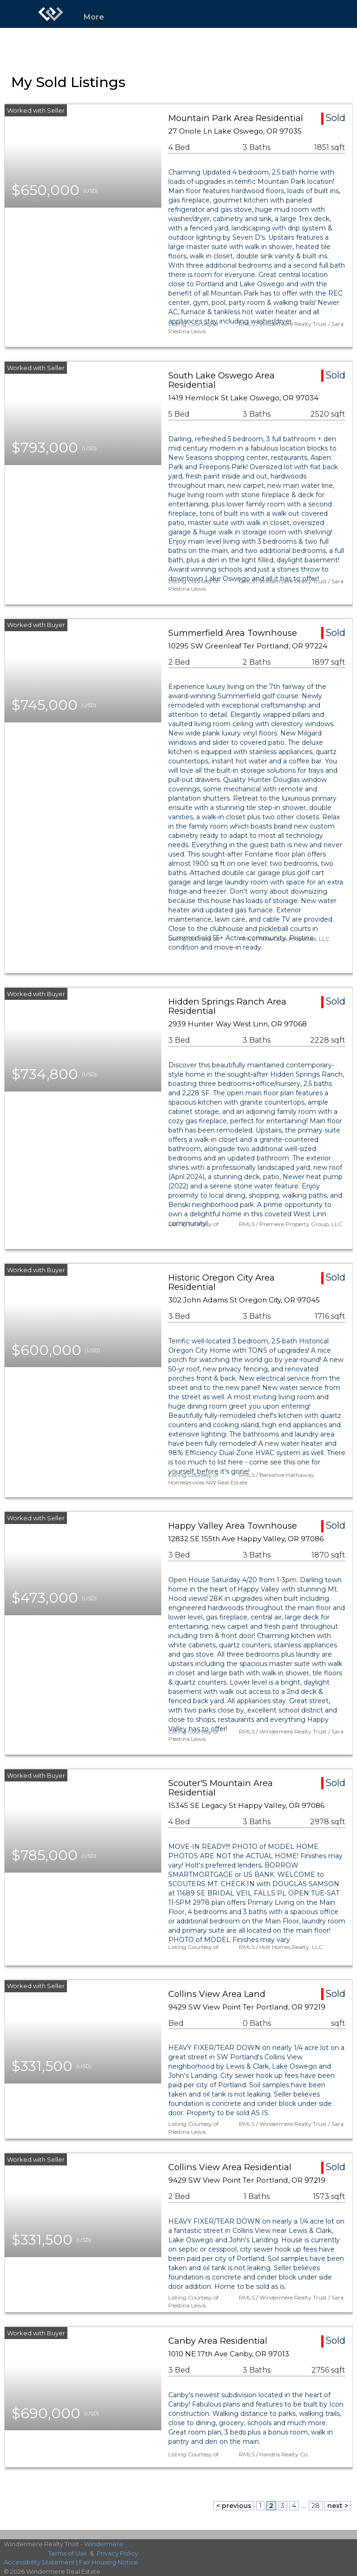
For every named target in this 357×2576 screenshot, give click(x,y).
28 (315, 2506)
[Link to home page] (50, 14)
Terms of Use (67, 2553)
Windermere (103, 2544)
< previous (233, 2506)
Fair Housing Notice (108, 2562)
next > (337, 2506)
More (94, 17)
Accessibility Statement (39, 2562)
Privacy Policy (117, 2553)
